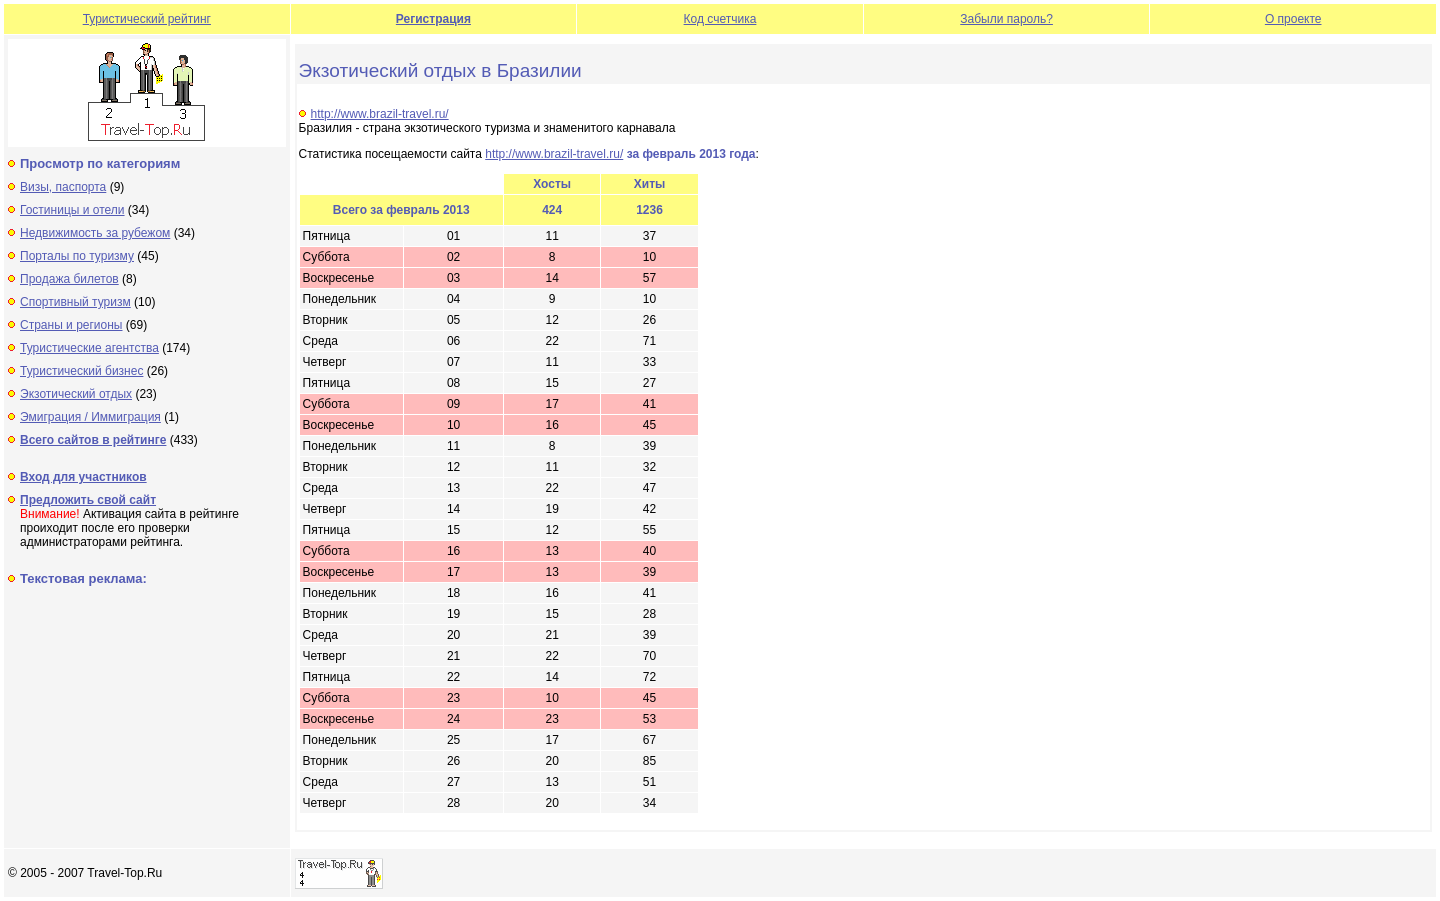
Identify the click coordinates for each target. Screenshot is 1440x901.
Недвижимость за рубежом (95, 233)
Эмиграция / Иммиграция (90, 417)
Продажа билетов (69, 279)
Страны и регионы (71, 325)
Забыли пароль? (1006, 19)
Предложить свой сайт (88, 500)
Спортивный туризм (75, 302)
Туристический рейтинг (147, 19)
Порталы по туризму (77, 256)
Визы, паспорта (63, 187)
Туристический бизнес (81, 371)
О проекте (1293, 19)
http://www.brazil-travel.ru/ (380, 114)
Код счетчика (720, 19)
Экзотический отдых (76, 394)
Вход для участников (83, 477)
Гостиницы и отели (72, 210)
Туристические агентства (89, 348)
